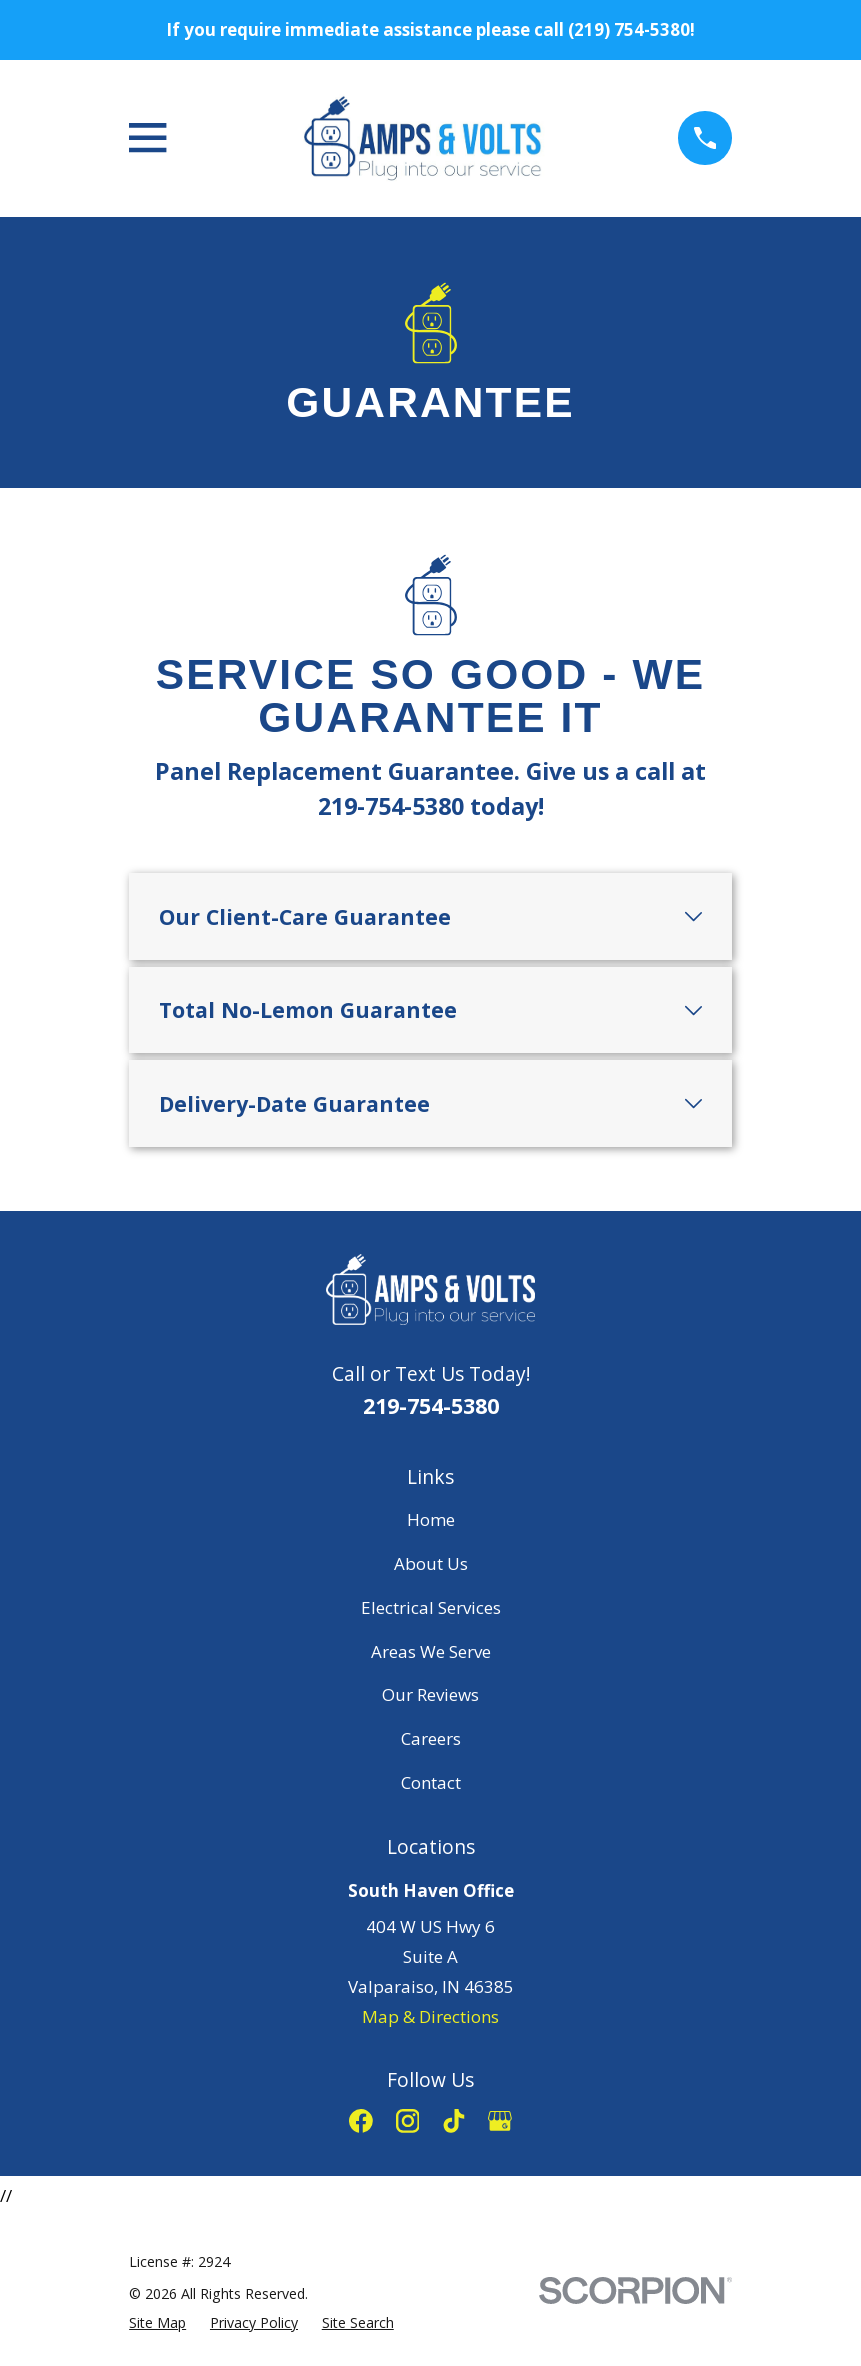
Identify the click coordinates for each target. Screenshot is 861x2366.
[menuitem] (157, 2323)
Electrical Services (431, 1607)
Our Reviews (430, 1694)
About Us (431, 1563)
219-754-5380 (431, 1405)
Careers (431, 1738)
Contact (431, 1782)
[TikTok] (454, 2121)
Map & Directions (430, 2016)
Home (431, 1519)
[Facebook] (361, 2121)
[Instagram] (408, 2121)
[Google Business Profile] (500, 2121)
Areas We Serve (431, 1651)
